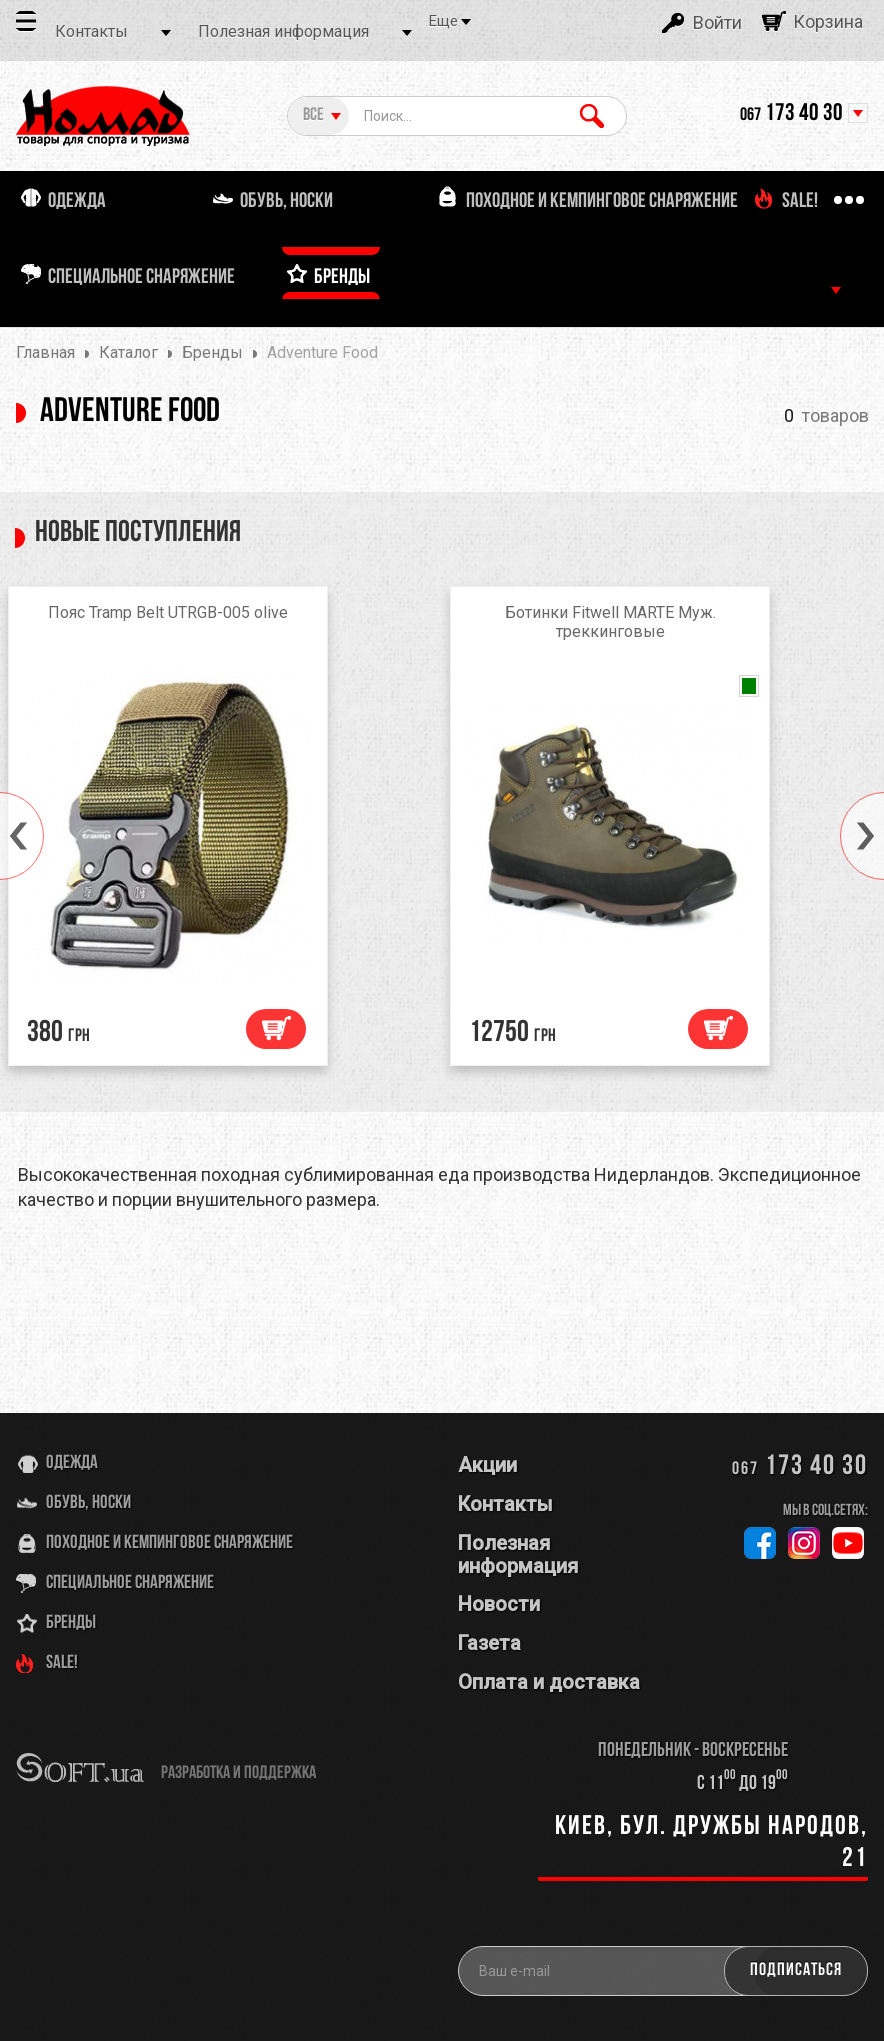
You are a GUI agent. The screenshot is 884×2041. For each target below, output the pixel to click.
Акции (487, 1465)
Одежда (72, 1463)
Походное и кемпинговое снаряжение (169, 1543)
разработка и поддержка (238, 1773)
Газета (489, 1643)
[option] (221, 831)
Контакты (91, 31)
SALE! (62, 1663)
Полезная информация (283, 31)
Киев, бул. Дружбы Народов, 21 (711, 1843)
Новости (499, 1604)
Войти (717, 22)
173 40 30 (791, 114)
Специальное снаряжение (130, 1583)
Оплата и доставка (549, 1682)
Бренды (71, 1623)
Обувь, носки (88, 1503)
